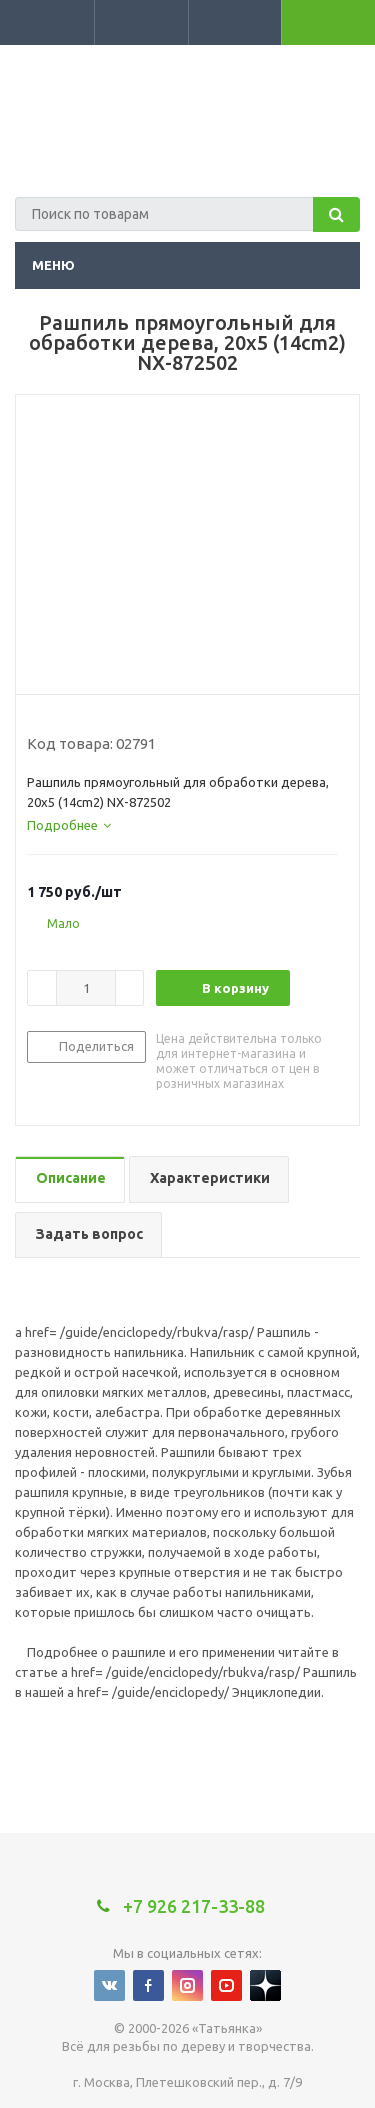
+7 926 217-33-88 (282, 76)
